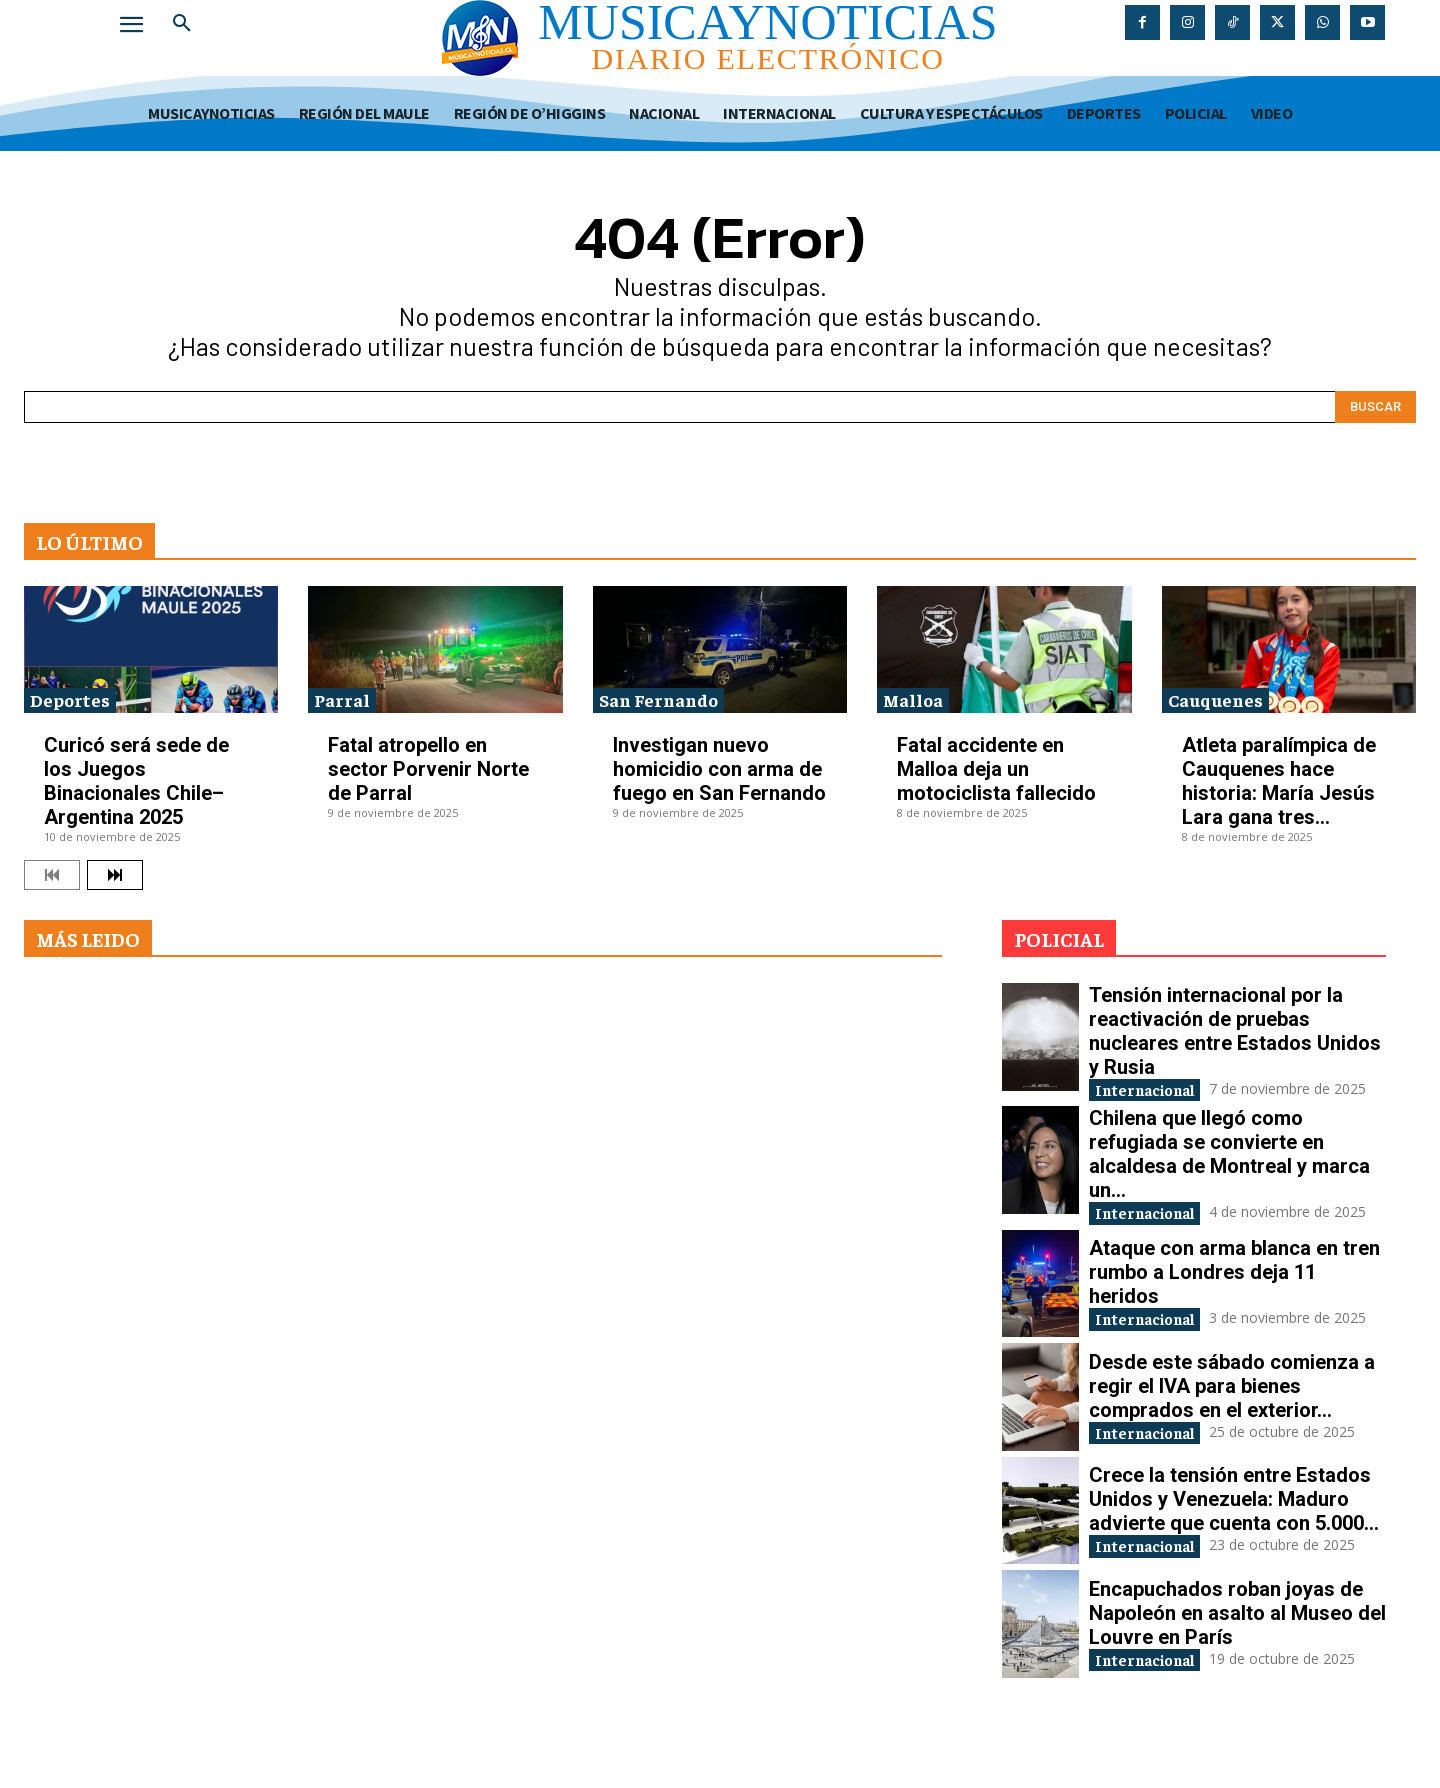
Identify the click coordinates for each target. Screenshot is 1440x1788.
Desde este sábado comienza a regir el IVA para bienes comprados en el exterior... (1232, 1429)
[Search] (1375, 407)
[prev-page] (52, 875)
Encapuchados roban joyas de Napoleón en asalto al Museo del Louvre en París (1237, 1656)
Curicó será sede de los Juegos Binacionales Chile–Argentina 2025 (136, 781)
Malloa (913, 699)
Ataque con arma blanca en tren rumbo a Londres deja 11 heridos (1234, 1305)
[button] (182, 24)
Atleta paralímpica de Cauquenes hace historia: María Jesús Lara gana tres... (1279, 781)
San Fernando (658, 699)
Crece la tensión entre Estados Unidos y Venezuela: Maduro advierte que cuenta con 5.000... (1234, 1542)
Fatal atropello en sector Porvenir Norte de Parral (428, 769)
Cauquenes (1215, 699)
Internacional (1156, 1090)
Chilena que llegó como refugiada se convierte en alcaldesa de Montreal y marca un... (1229, 1174)
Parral (342, 699)
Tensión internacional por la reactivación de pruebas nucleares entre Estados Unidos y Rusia (1235, 1031)
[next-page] (115, 875)
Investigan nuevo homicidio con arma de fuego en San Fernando (719, 769)
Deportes (70, 699)
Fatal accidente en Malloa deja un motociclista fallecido (996, 769)
